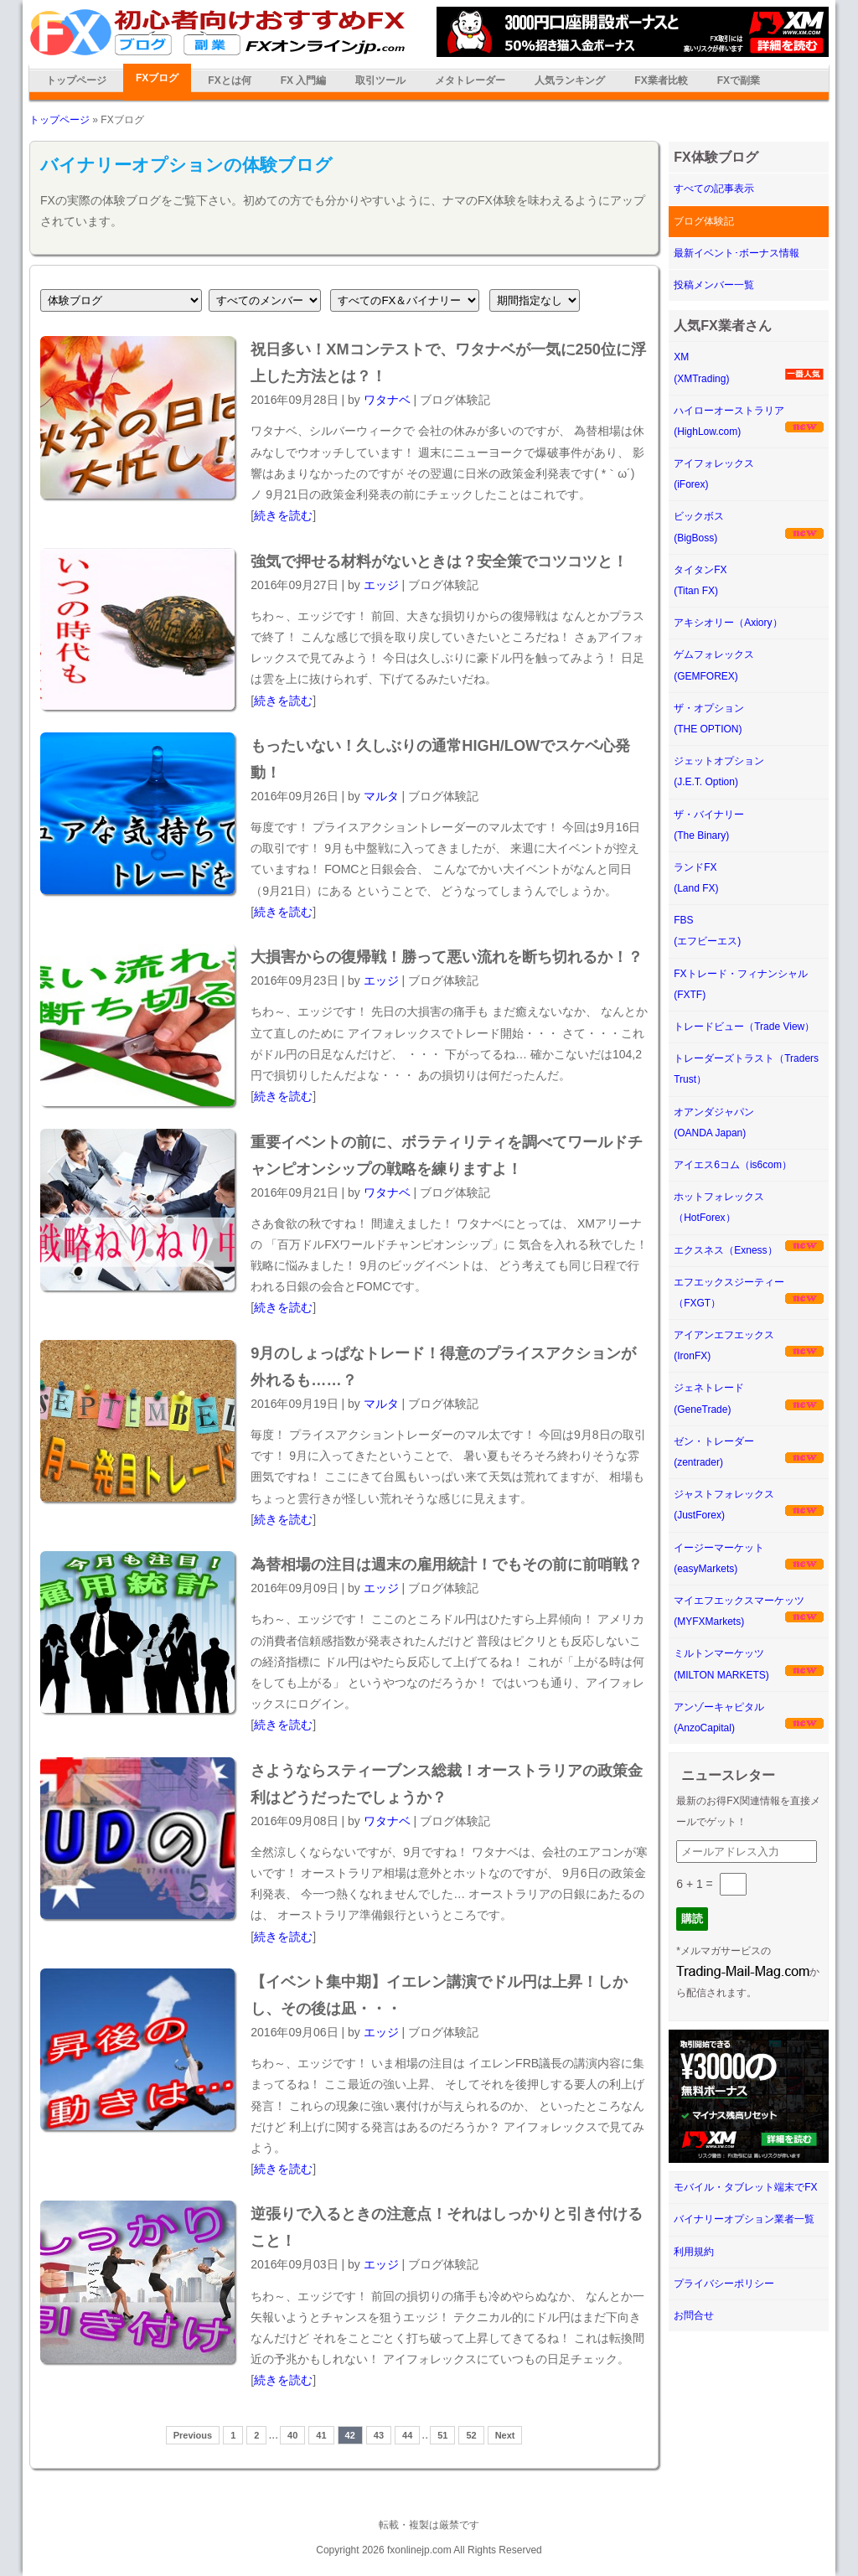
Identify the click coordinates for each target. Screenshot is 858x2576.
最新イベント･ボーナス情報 (736, 253)
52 (471, 2435)
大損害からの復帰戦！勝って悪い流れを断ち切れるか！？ (447, 957)
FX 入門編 (304, 80)
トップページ (76, 80)
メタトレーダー (470, 80)
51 (442, 2435)
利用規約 (694, 2252)
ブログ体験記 (704, 221)
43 (379, 2435)
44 (407, 2435)
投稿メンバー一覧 (714, 285)
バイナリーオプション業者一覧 (744, 2219)
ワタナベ (387, 399)
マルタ (381, 796)
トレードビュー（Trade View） (744, 1026)
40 (292, 2435)
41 (321, 2435)
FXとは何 (229, 80)
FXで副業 (738, 80)
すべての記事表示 (714, 188)
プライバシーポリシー (724, 2283)
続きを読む (283, 515)
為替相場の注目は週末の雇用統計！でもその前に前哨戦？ (447, 1564)
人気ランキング (570, 80)
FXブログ (157, 78)
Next (505, 2435)
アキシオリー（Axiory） (728, 622)
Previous (192, 2435)
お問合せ (694, 2315)
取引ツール (380, 80)
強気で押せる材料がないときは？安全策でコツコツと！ (439, 561)
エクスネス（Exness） (725, 1250)
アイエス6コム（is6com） (733, 1165)
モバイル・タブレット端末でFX (745, 2187)
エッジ (381, 585)
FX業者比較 (660, 80)
